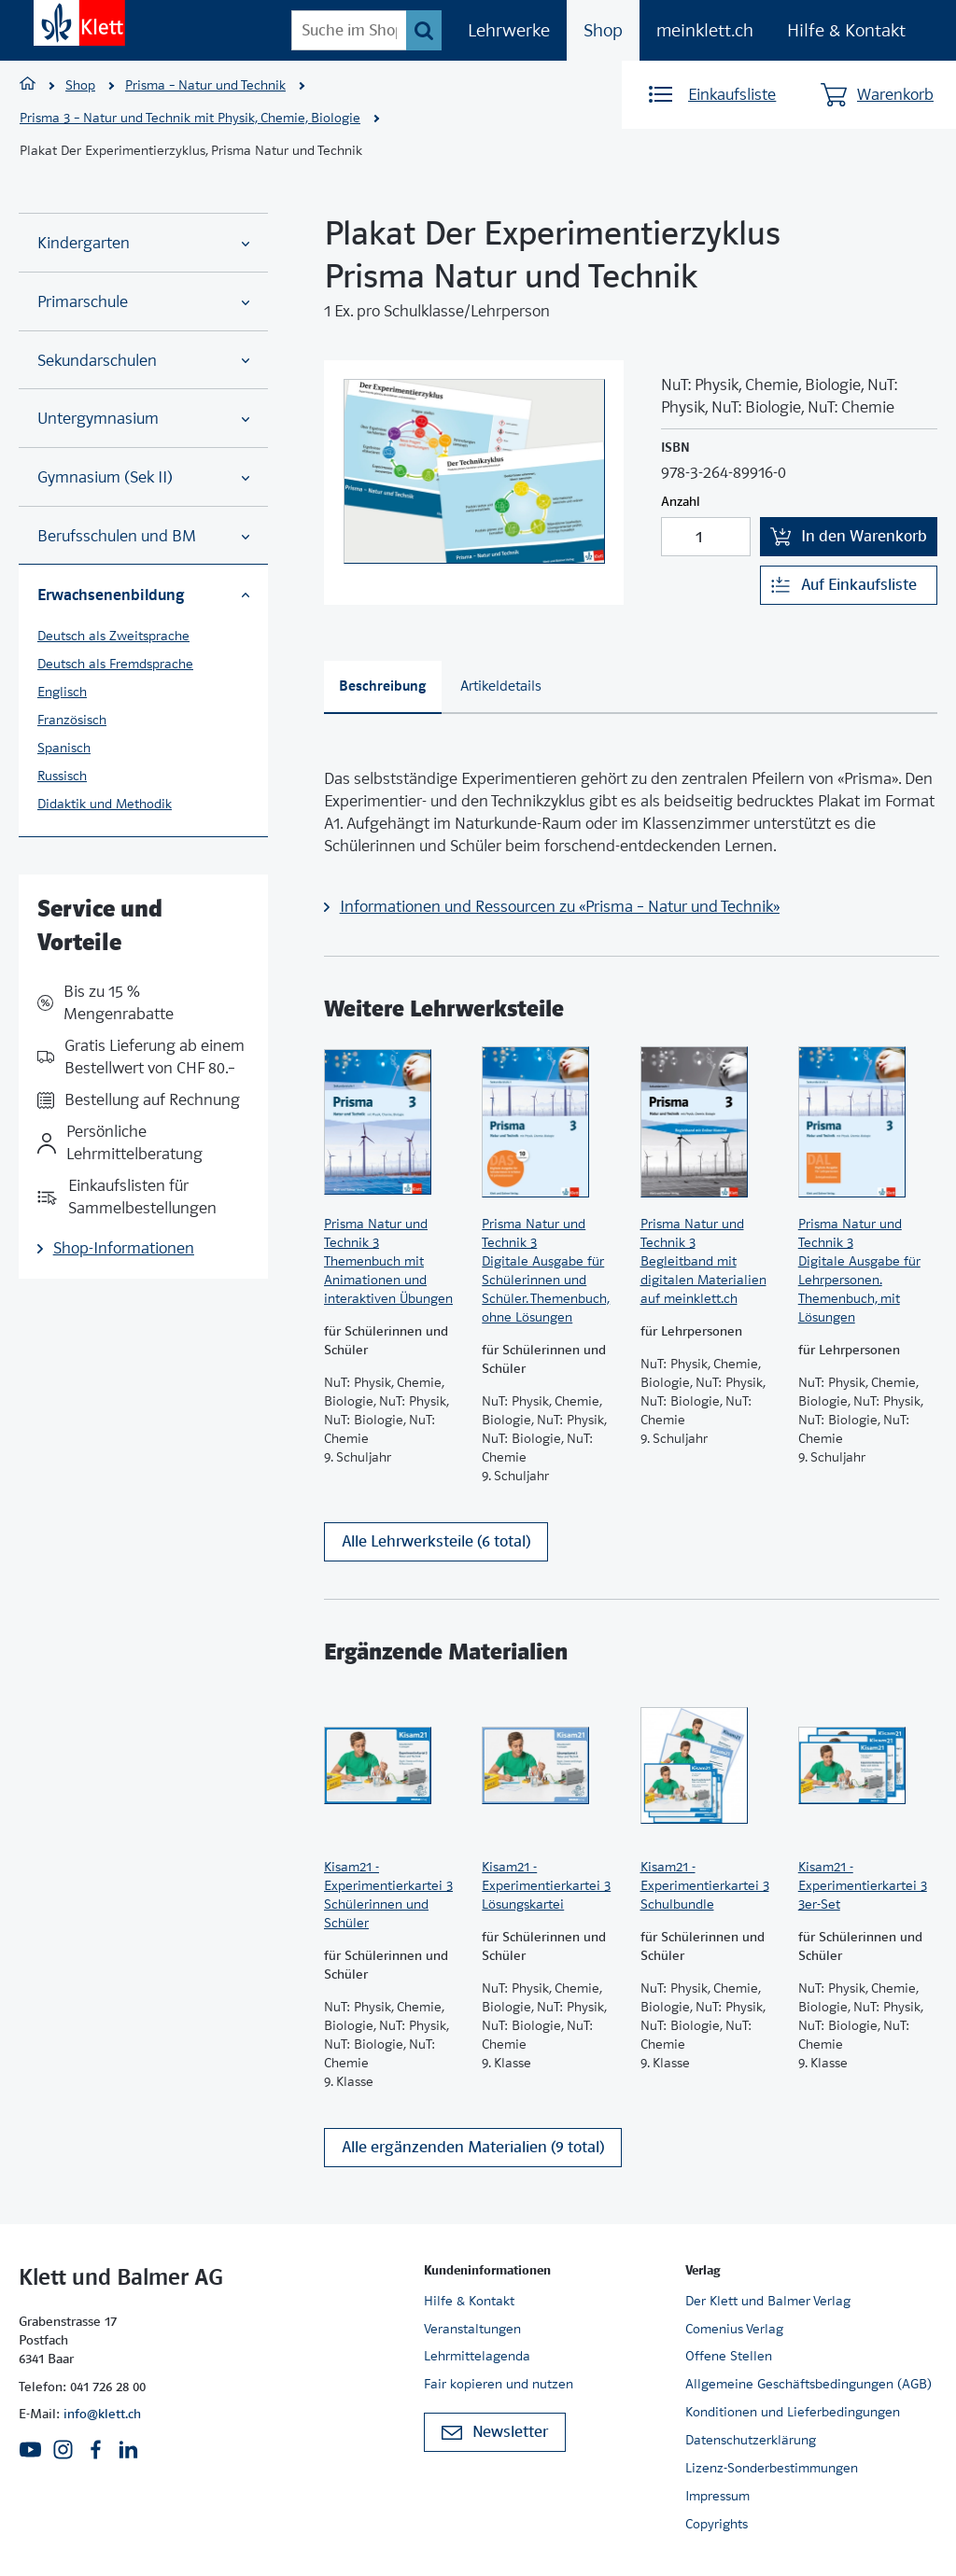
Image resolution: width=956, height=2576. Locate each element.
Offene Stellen (728, 2356)
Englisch (62, 691)
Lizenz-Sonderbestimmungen (771, 2468)
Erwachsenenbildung (143, 594)
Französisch (71, 719)
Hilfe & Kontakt (846, 30)
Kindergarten (143, 243)
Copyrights (716, 2524)
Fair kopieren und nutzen (498, 2384)
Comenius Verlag (734, 2328)
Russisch (62, 775)
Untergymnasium (143, 418)
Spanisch (64, 747)
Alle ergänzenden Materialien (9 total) (473, 2149)
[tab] (383, 687)
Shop (603, 30)
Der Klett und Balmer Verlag (768, 2300)
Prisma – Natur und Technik (205, 85)
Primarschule (143, 302)
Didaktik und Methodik (104, 803)
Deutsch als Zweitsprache (113, 635)
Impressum (717, 2496)
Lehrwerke (509, 30)
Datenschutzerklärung (750, 2440)
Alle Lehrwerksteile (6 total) (436, 1542)
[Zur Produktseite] (393, 1122)
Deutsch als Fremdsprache (115, 663)
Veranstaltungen (472, 2328)
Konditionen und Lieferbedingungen (792, 2412)
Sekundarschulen (143, 361)
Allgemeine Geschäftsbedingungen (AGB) (808, 2384)
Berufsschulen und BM (143, 536)
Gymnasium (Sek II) (143, 477)
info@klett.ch (102, 2414)
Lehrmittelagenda (477, 2356)
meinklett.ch (704, 30)
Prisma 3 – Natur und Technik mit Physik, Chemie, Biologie (190, 117)
